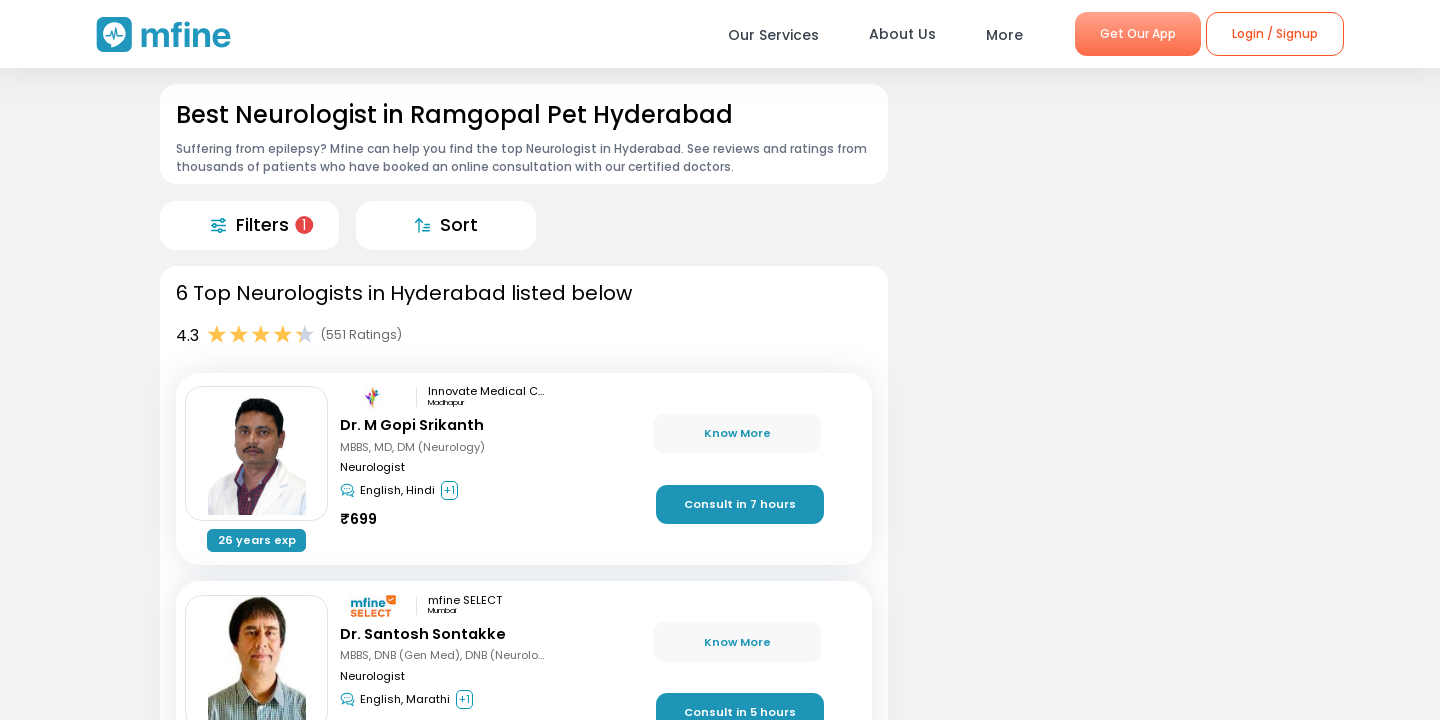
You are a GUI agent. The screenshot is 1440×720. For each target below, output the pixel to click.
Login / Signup (1275, 33)
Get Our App (1138, 33)
